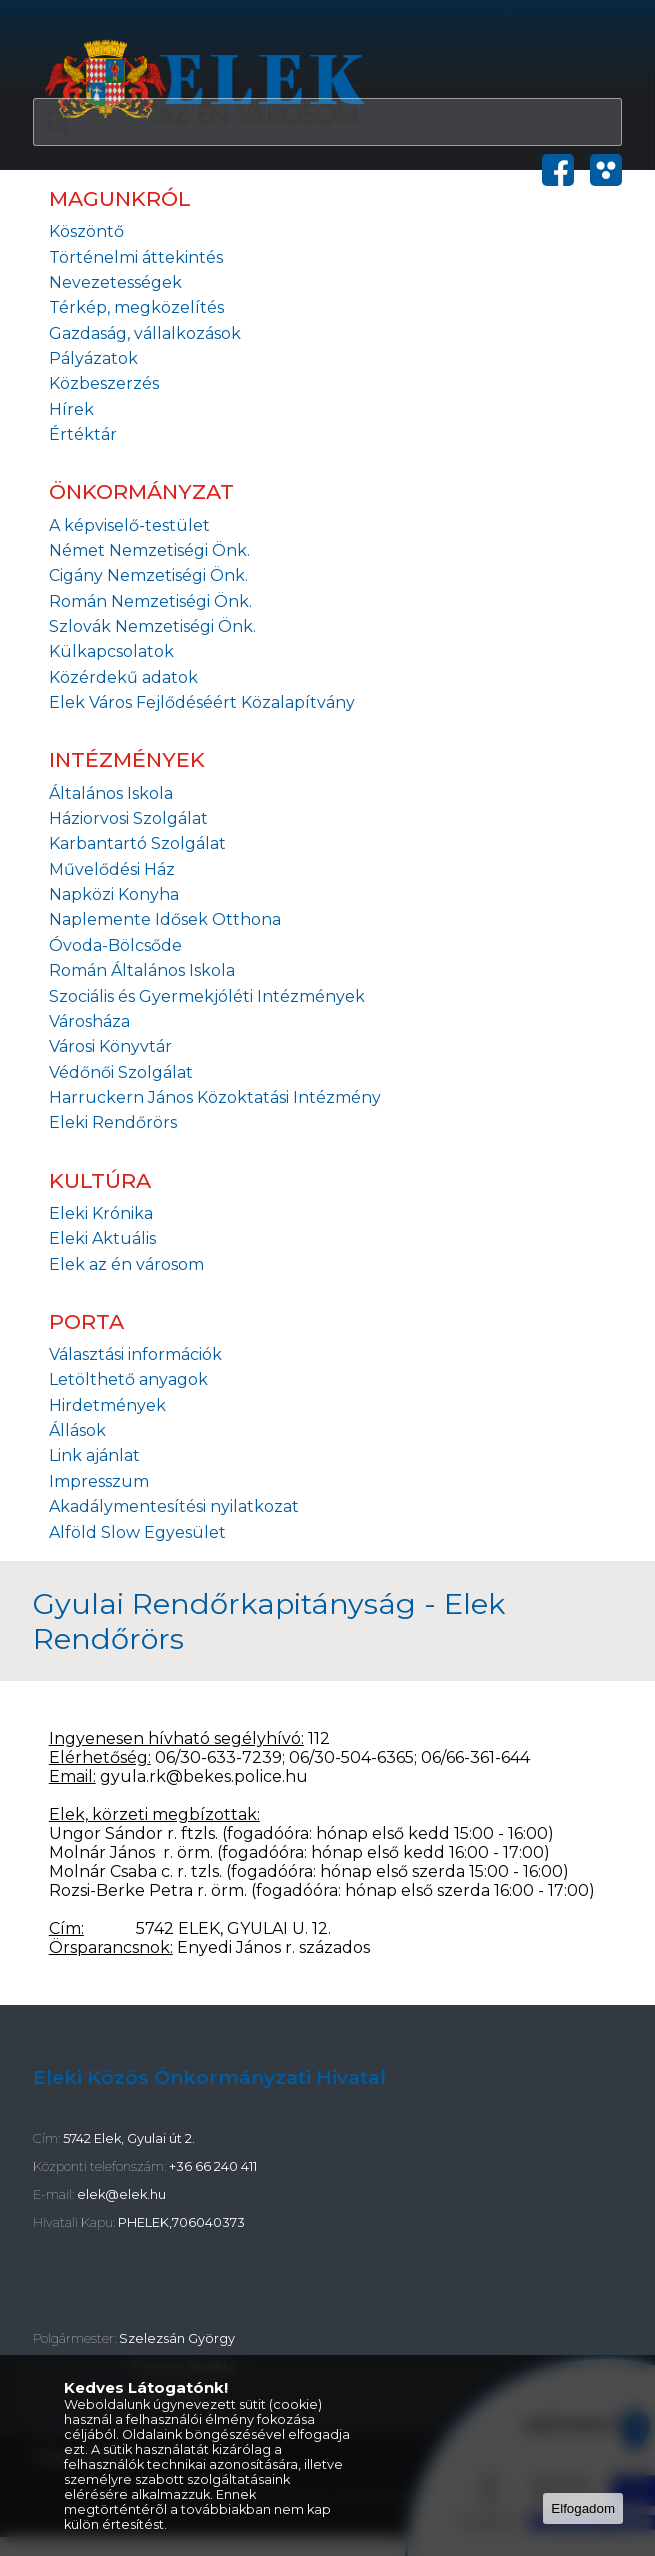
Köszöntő (86, 231)
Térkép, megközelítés (136, 307)
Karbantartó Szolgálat (137, 843)
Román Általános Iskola (142, 970)
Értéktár (83, 434)
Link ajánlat (94, 1455)
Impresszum (99, 1481)
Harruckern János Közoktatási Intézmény (215, 1097)
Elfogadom (583, 2508)
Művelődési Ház (112, 869)
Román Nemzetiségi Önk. (150, 601)
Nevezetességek (115, 282)
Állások (77, 1430)
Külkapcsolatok (111, 651)
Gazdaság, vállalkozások (145, 333)
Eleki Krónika (101, 1213)
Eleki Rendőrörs (113, 1122)
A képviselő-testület (129, 525)
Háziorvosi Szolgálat (128, 818)
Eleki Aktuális (102, 1238)
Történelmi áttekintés (136, 257)
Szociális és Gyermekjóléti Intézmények (207, 996)
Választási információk (135, 1354)
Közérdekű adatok (123, 677)
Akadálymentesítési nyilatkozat (174, 1506)
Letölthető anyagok (128, 1379)
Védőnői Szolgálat (121, 1072)
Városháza (89, 1021)
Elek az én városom (126, 1264)
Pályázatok (93, 358)
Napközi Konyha (114, 894)
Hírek (71, 409)
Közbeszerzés (104, 383)
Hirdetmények (107, 1405)
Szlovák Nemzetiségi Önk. (152, 626)
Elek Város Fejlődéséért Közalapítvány (202, 702)
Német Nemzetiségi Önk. (149, 550)
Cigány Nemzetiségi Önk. (148, 575)
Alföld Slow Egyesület (137, 1532)
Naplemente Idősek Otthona (165, 919)
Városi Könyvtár (110, 1046)
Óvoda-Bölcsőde (115, 945)
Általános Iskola (111, 793)
